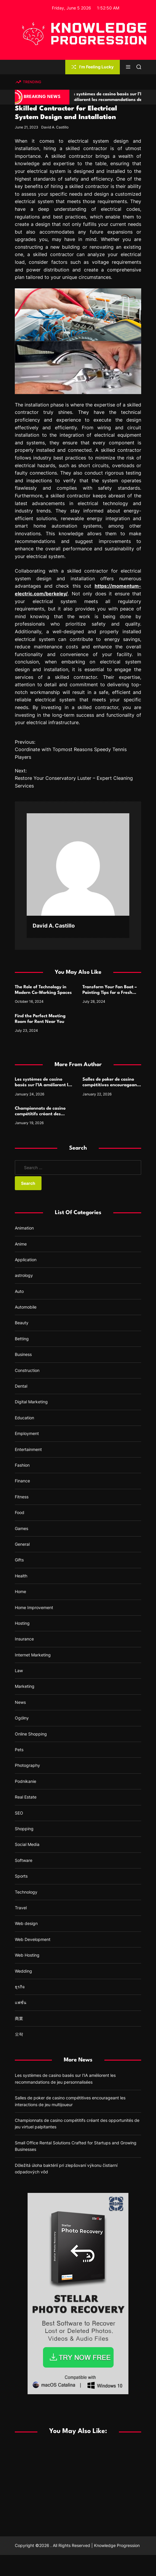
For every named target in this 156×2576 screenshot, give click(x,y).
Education (24, 1417)
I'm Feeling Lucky (92, 66)
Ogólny (22, 1717)
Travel (21, 1907)
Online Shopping (31, 1733)
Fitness (21, 1496)
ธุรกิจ (20, 1986)
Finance (22, 1480)
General (22, 1544)
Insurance (24, 1638)
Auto (19, 1291)
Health (21, 1575)
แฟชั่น (20, 2002)
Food (19, 1512)
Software (23, 1860)
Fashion (22, 1465)
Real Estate (25, 1796)
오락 (19, 2034)
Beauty (21, 1322)
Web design (26, 1923)
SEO (19, 1812)
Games (21, 1528)
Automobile (25, 1306)
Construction (27, 1370)
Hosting (22, 1623)
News (20, 1702)
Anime (21, 1243)
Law (19, 1670)
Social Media (27, 1844)
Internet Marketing (33, 1654)
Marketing (24, 1686)
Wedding (23, 1971)
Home (20, 1591)
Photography (27, 1765)
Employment (27, 1433)
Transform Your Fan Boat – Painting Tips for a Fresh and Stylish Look (109, 993)
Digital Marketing (31, 1401)
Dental (21, 1386)
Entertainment (28, 1449)
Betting (22, 1338)
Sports (21, 1875)
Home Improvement (34, 1607)
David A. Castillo (55, 127)
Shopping (24, 1828)
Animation (24, 1227)
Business (23, 1354)
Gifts (19, 1559)
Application (25, 1259)
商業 (19, 2018)
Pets (19, 1749)
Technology (26, 1891)
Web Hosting (27, 1955)
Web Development (32, 1939)
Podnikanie (25, 1781)
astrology (24, 1275)
